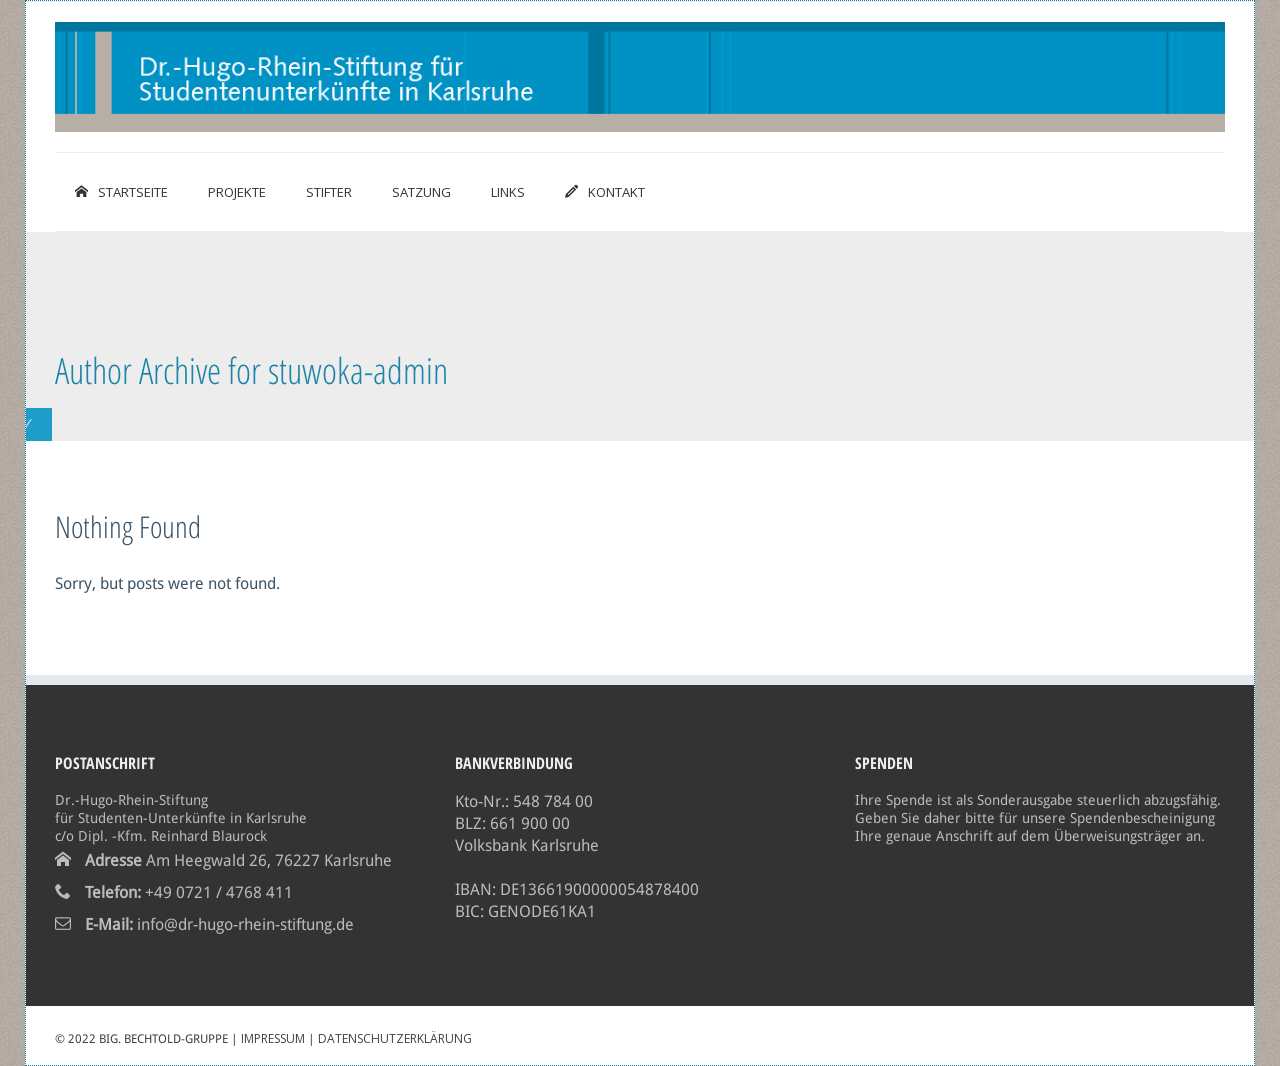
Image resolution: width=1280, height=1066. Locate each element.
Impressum (273, 1038)
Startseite (121, 192)
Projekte (237, 192)
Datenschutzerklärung (395, 1038)
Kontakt (605, 192)
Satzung (421, 192)
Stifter (329, 192)
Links (508, 192)
